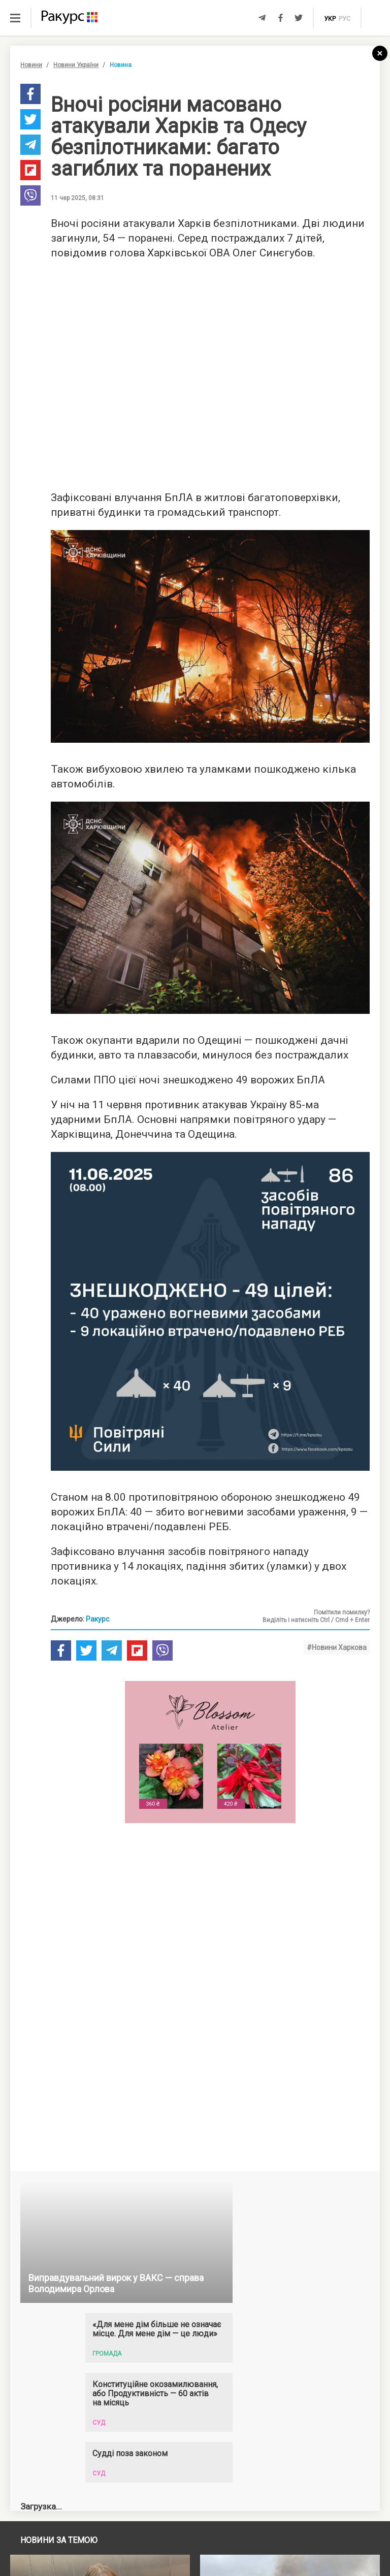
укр (330, 18)
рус (344, 18)
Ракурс (97, 1619)
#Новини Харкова (337, 1647)
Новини (31, 65)
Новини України (76, 65)
